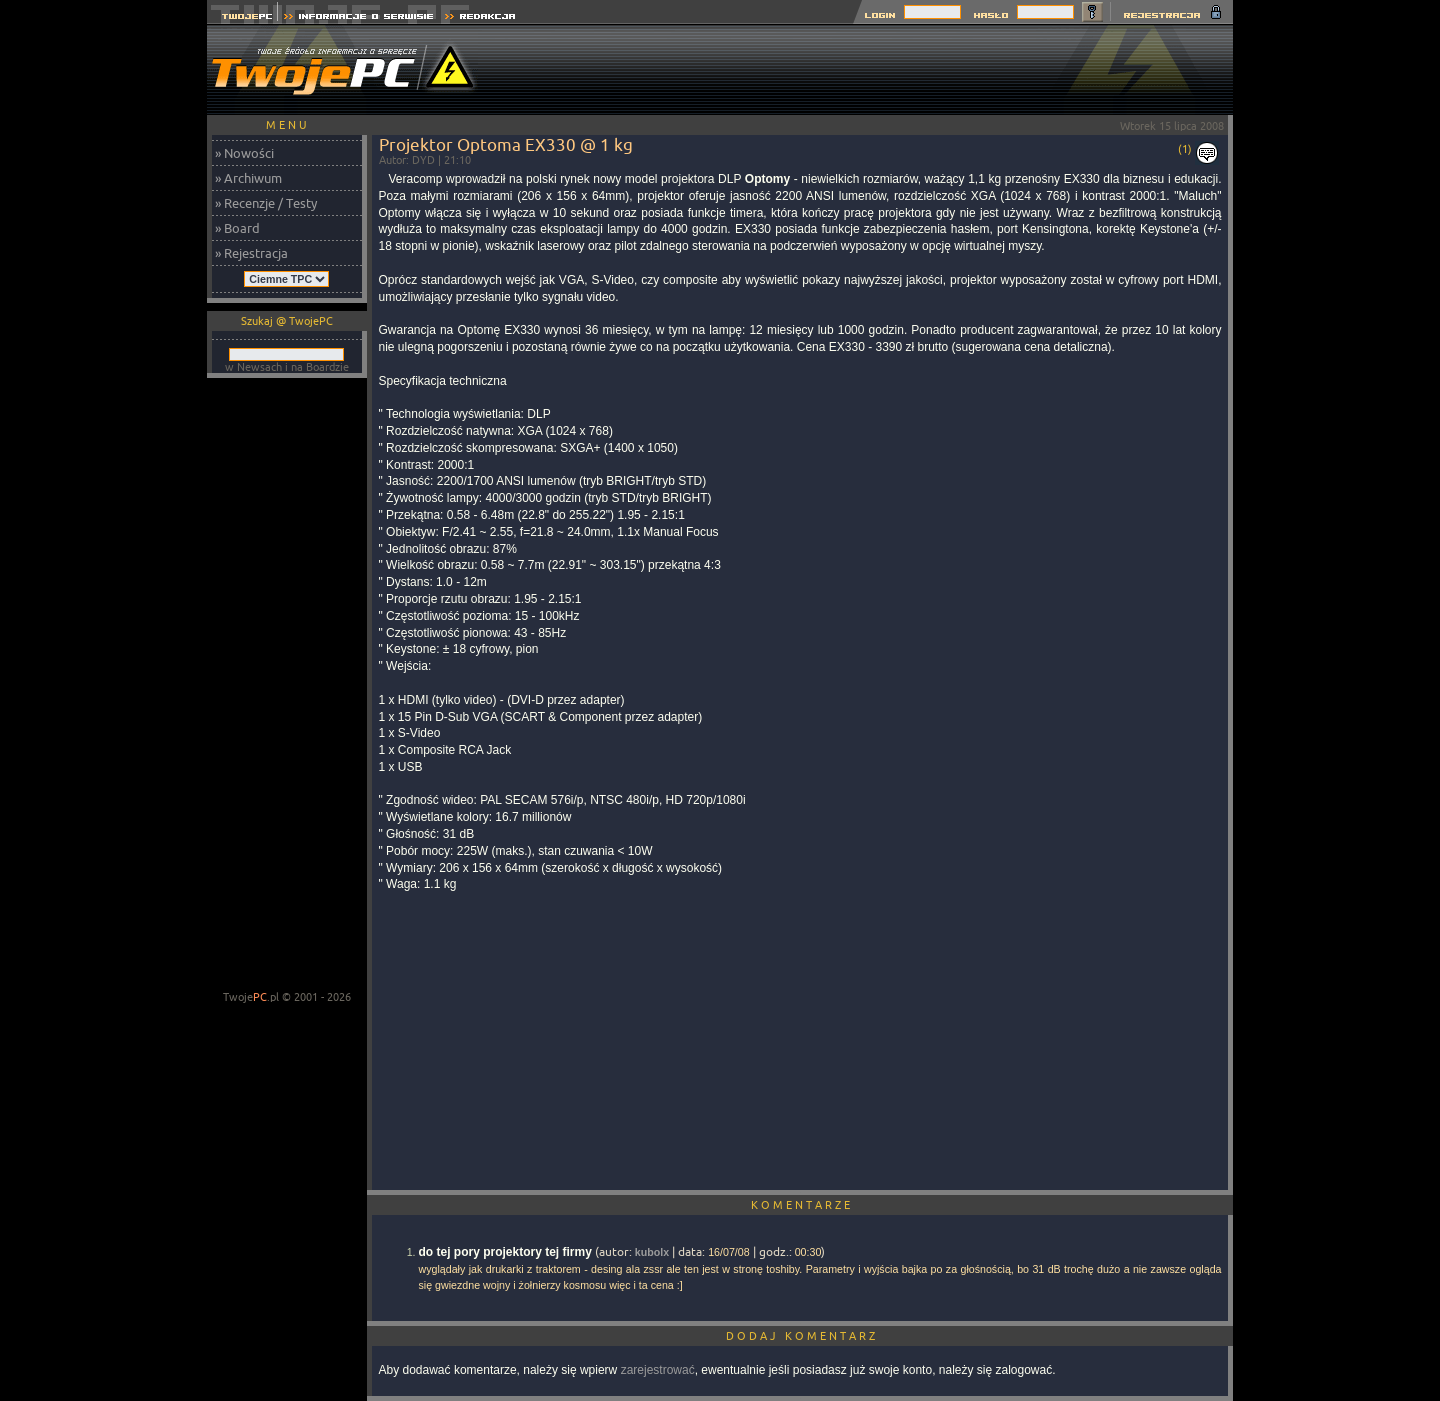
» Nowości (244, 153)
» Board (237, 228)
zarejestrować (658, 1370)
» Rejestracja (251, 253)
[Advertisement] (869, 70)
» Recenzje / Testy (266, 203)
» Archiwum (248, 178)
